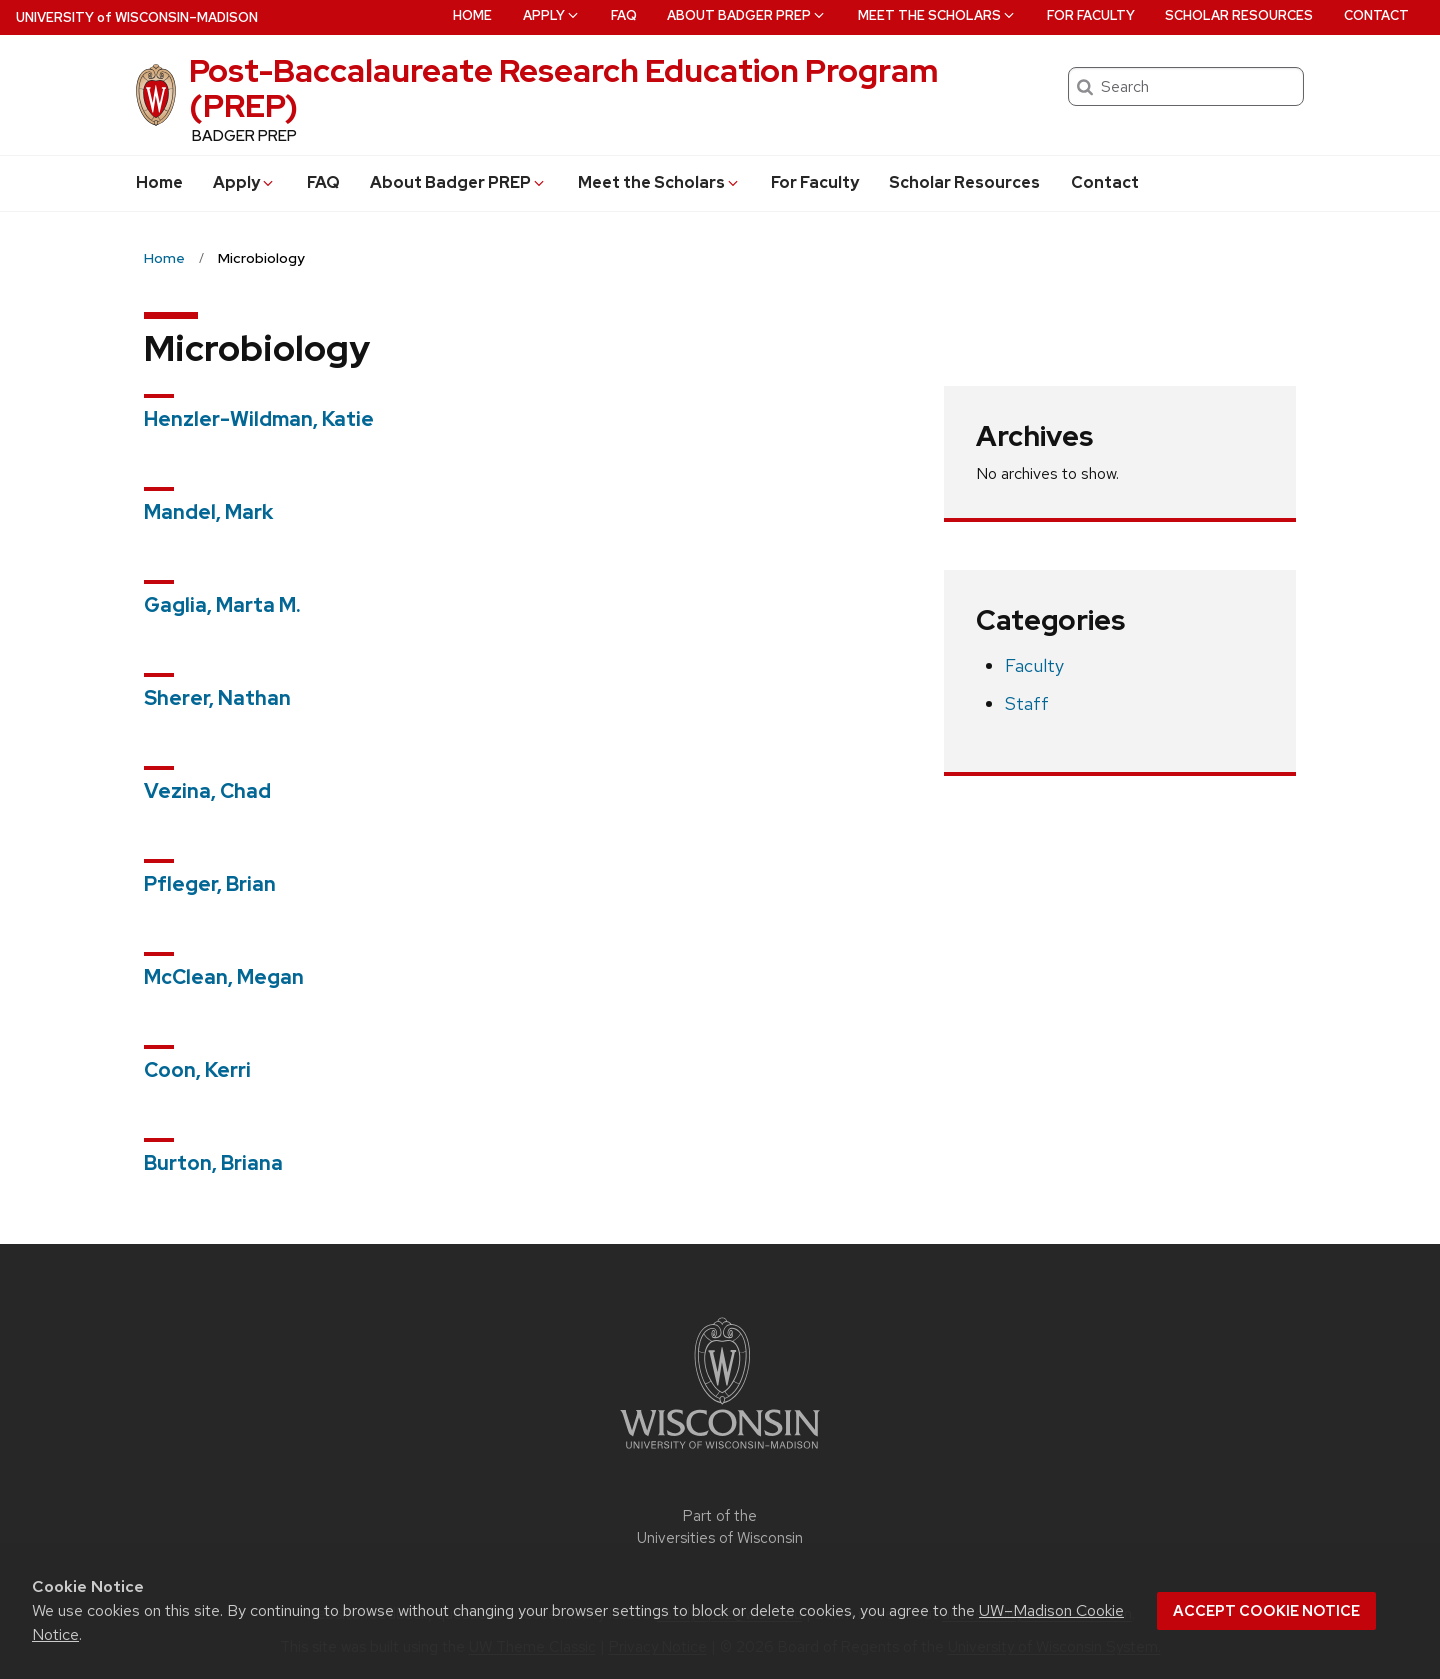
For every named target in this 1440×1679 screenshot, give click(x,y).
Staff (1027, 703)
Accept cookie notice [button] (1266, 1611)
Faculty (1034, 665)
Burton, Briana (213, 1163)
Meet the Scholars (659, 182)
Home (159, 182)
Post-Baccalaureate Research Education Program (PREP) (563, 88)
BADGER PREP (244, 136)
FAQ (323, 182)
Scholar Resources (964, 182)
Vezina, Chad (207, 791)
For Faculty (815, 182)
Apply (244, 182)
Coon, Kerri (197, 1070)
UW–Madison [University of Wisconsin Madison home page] (137, 17)
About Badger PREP (458, 182)
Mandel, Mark (208, 512)
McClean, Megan (224, 977)
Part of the (720, 1527)
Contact (1105, 182)
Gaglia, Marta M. (222, 605)
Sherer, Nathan (217, 698)
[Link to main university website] (720, 1452)
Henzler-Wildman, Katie (259, 419)
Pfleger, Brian (210, 884)
